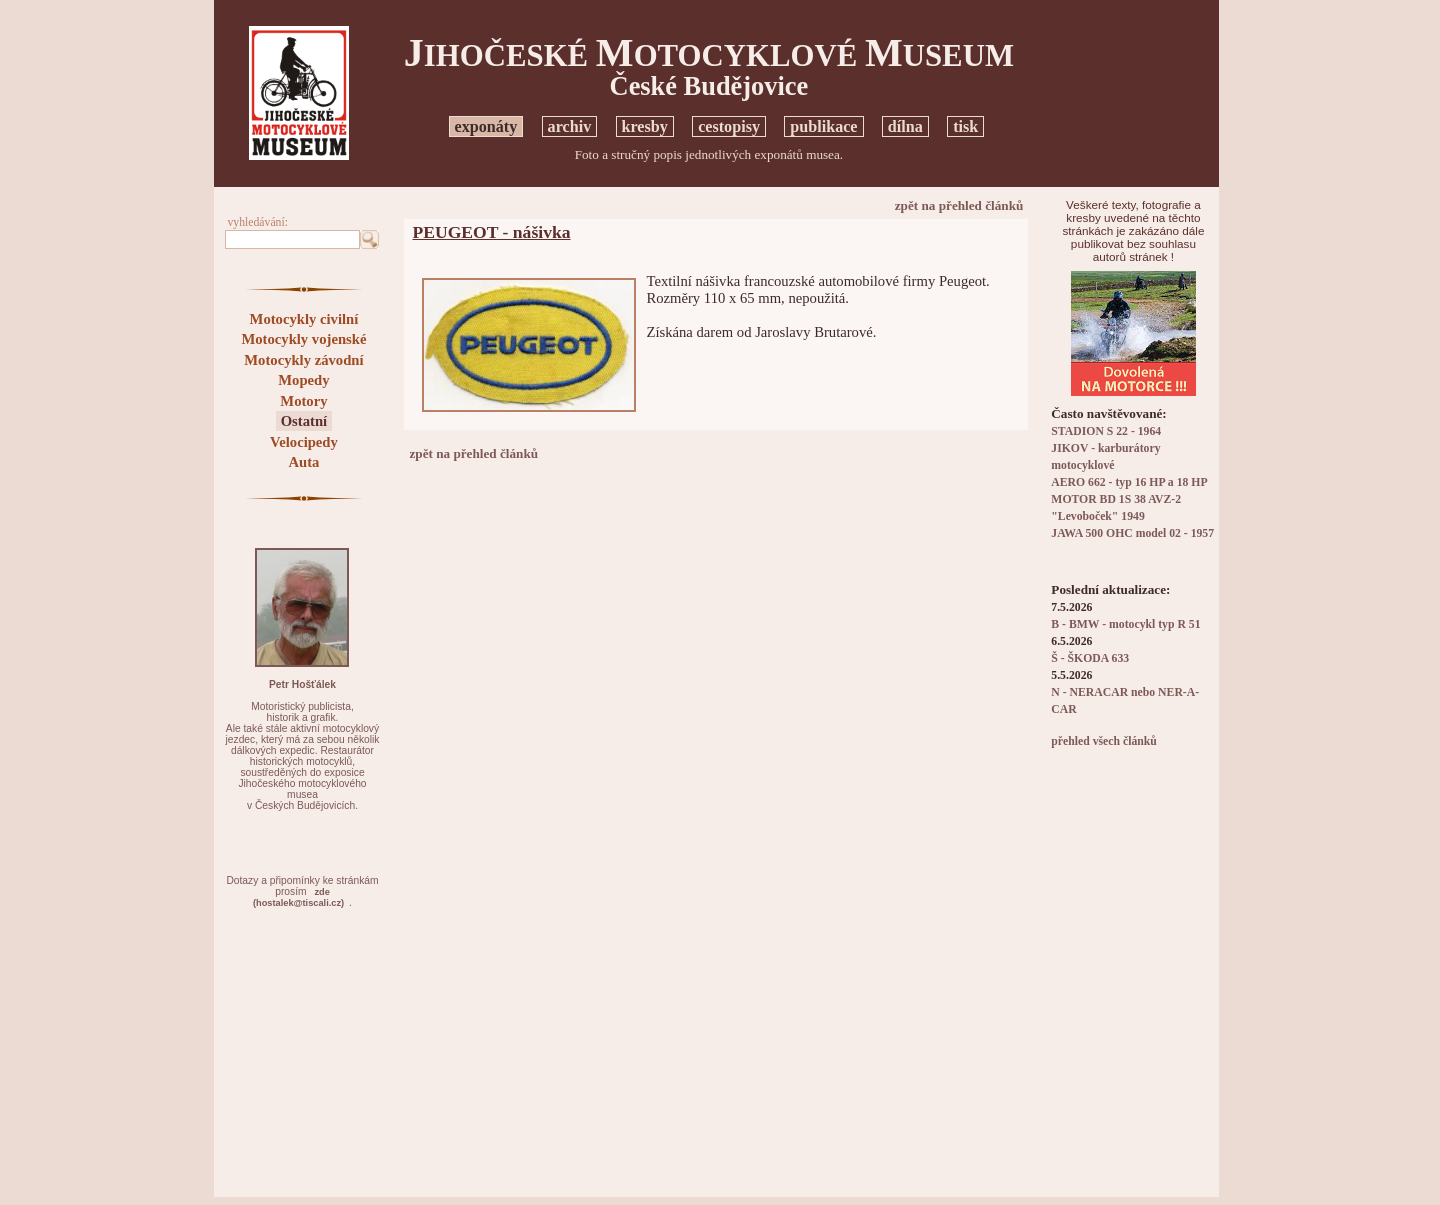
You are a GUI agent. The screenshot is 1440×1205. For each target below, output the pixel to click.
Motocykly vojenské (303, 339)
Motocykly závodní (303, 360)
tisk (965, 126)
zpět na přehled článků (959, 205)
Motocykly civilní (304, 319)
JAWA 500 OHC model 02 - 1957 (1132, 533)
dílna (905, 126)
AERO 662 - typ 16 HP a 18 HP (1129, 482)
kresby (645, 126)
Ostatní (304, 421)
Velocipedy (304, 442)
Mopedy (303, 380)
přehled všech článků (1103, 741)
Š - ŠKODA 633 (1090, 658)
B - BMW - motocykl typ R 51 (1125, 624)
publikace (823, 126)
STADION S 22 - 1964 (1106, 431)
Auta (303, 462)
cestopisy (729, 126)
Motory (303, 401)
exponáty (486, 126)
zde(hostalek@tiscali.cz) (298, 897)
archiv (570, 126)
